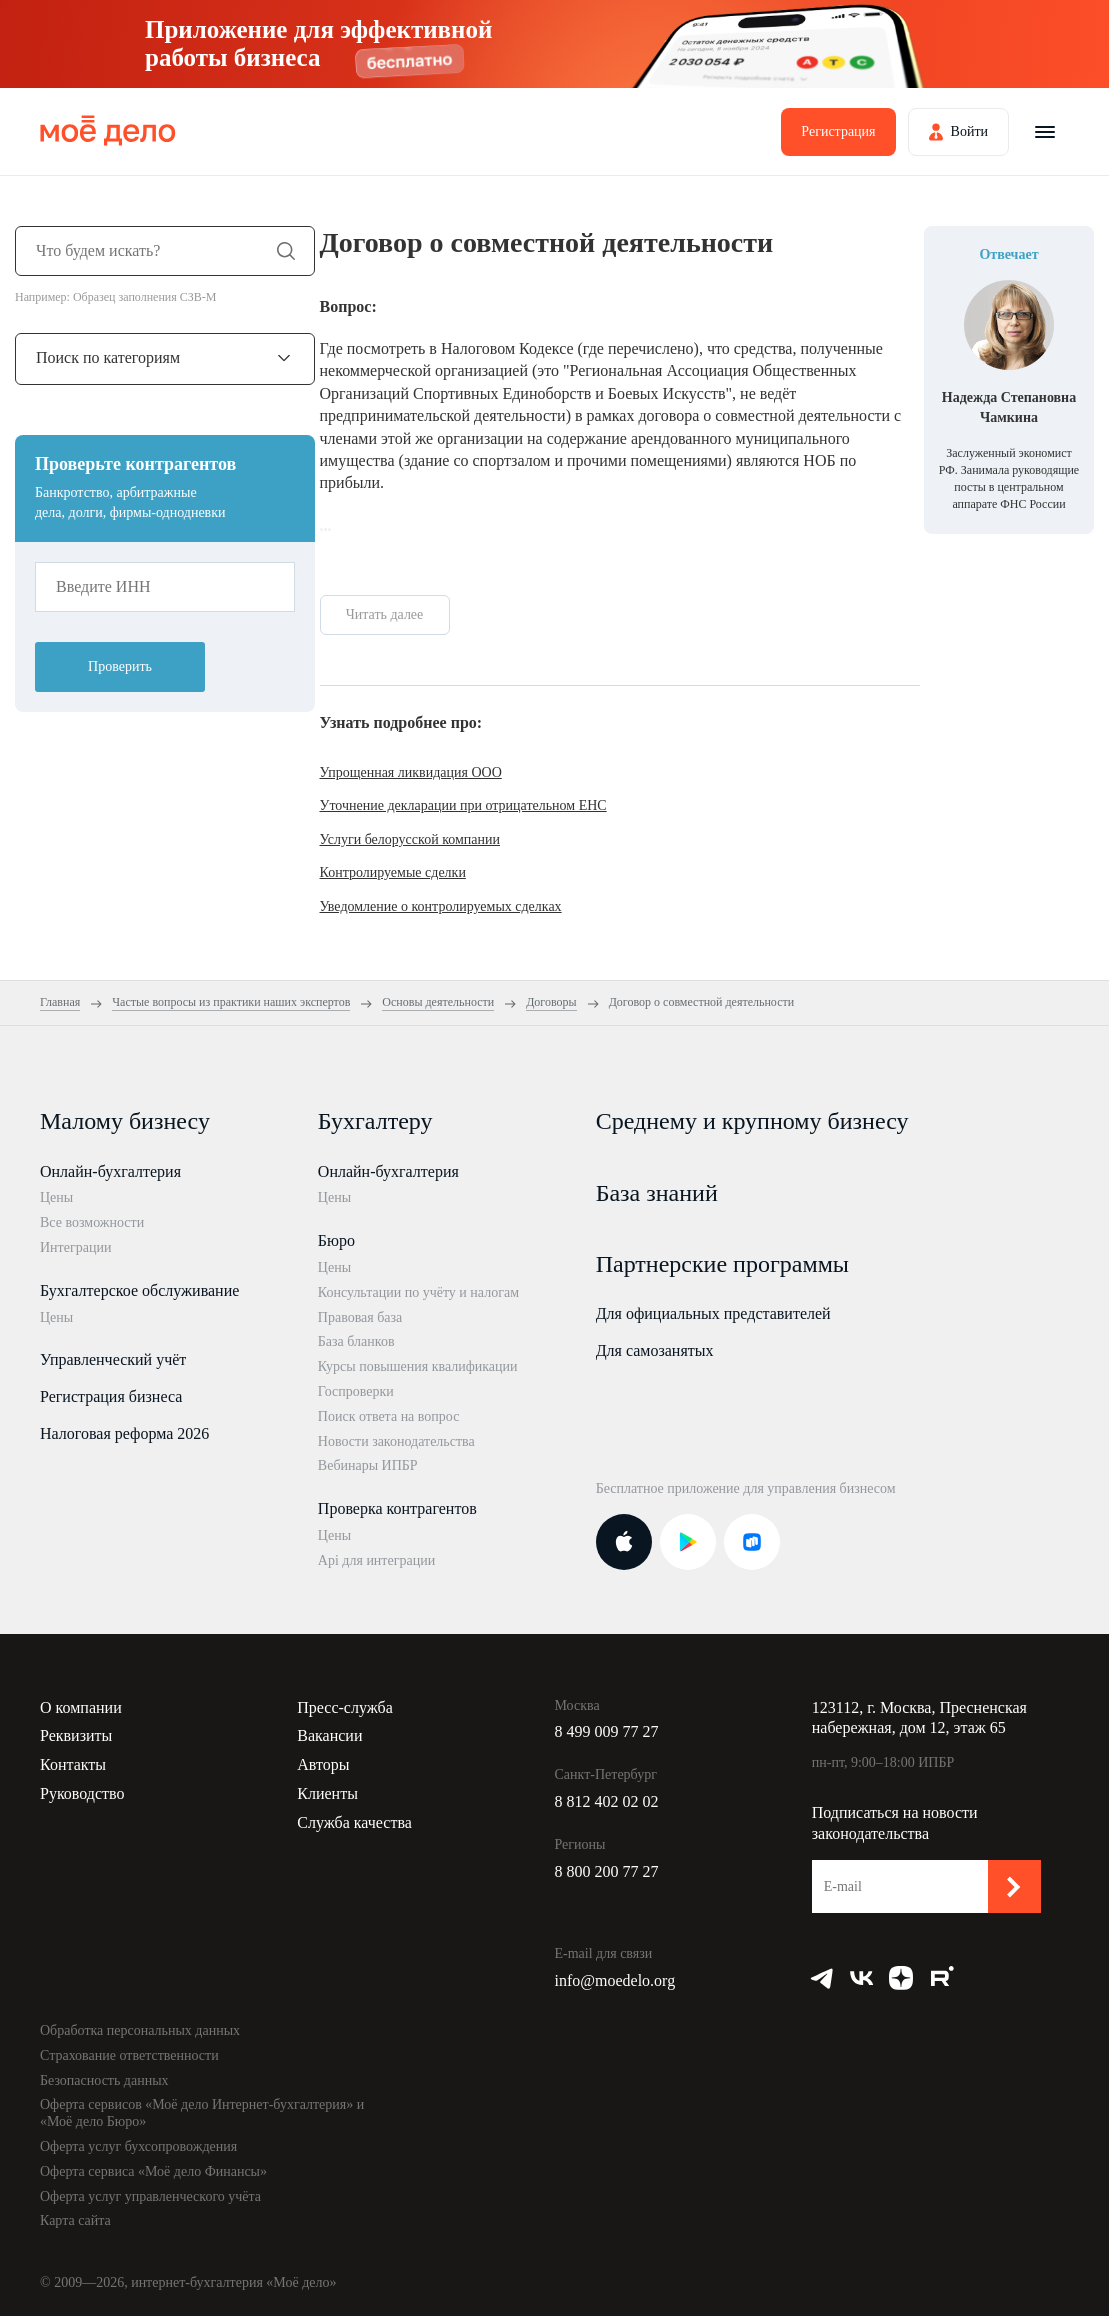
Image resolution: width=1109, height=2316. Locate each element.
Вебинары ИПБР (368, 1465)
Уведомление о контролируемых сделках (441, 906)
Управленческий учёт (113, 1359)
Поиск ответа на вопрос (389, 1416)
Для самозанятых (655, 1350)
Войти (969, 131)
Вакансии (329, 1735)
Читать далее (385, 614)
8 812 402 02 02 (607, 1801)
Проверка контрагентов (397, 1508)
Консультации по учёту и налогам (418, 1292)
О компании (81, 1707)
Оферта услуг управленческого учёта (150, 2196)
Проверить (120, 666)
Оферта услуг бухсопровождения (138, 2146)
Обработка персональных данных (140, 2030)
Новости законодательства (396, 1441)
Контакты (73, 1764)
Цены (56, 1197)
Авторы (323, 1764)
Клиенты (327, 1793)
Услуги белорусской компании (410, 839)
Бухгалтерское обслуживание (139, 1290)
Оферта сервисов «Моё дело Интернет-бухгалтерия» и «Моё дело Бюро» (202, 2113)
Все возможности (92, 1222)
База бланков (356, 1341)
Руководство (82, 1793)
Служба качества (354, 1822)
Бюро (336, 1240)
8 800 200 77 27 (607, 1871)
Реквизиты (76, 1735)
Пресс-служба (345, 1707)
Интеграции (75, 1247)
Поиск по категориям (108, 357)
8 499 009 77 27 (607, 1731)
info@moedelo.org (615, 1980)
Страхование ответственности (129, 2055)
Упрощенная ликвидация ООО (411, 772)
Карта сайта (75, 2220)
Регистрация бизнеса (111, 1396)
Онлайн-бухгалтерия (110, 1171)
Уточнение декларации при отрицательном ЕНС (463, 805)
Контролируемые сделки (393, 872)
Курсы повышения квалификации (418, 1366)
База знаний (657, 1193)
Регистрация (838, 131)
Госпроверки (356, 1391)
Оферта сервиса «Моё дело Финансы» (153, 2171)
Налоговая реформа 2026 (124, 1433)
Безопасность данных (104, 2080)
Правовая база (360, 1317)
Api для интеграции (376, 1560)
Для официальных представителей (713, 1313)
